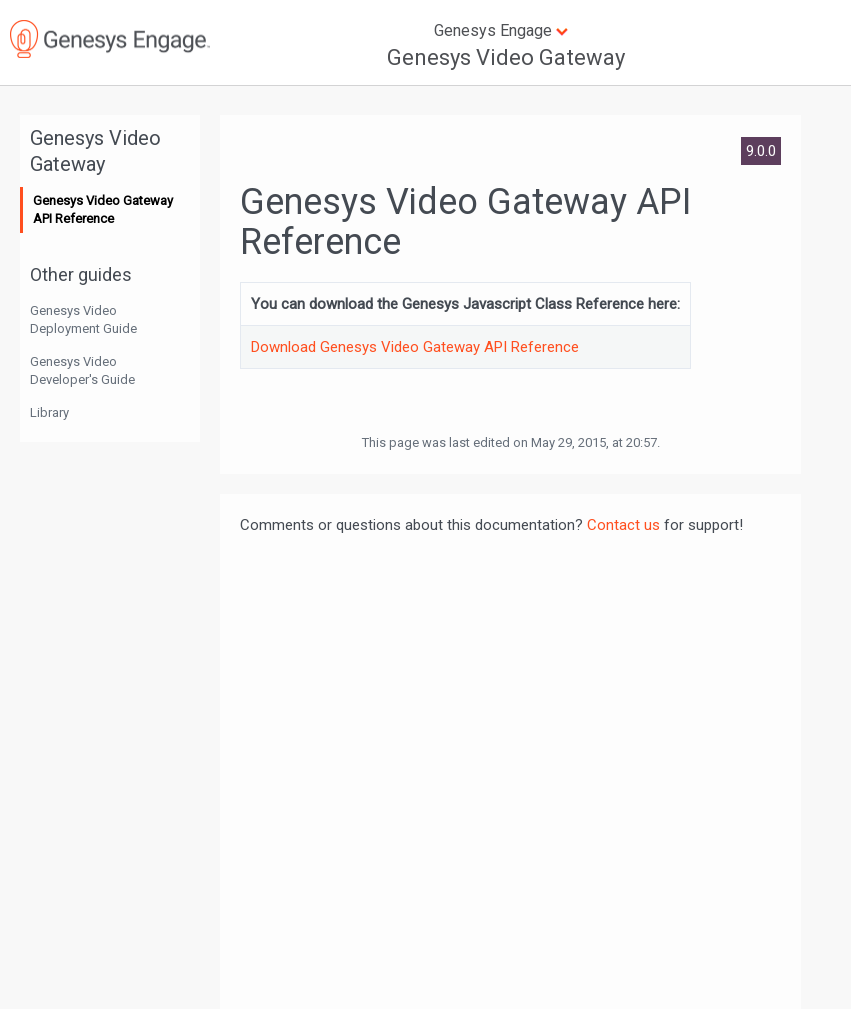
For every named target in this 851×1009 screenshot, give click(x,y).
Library (49, 412)
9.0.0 (761, 151)
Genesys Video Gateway (506, 57)
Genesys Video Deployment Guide (83, 319)
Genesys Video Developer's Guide (82, 370)
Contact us (623, 525)
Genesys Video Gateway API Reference (103, 209)
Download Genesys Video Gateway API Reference (415, 347)
